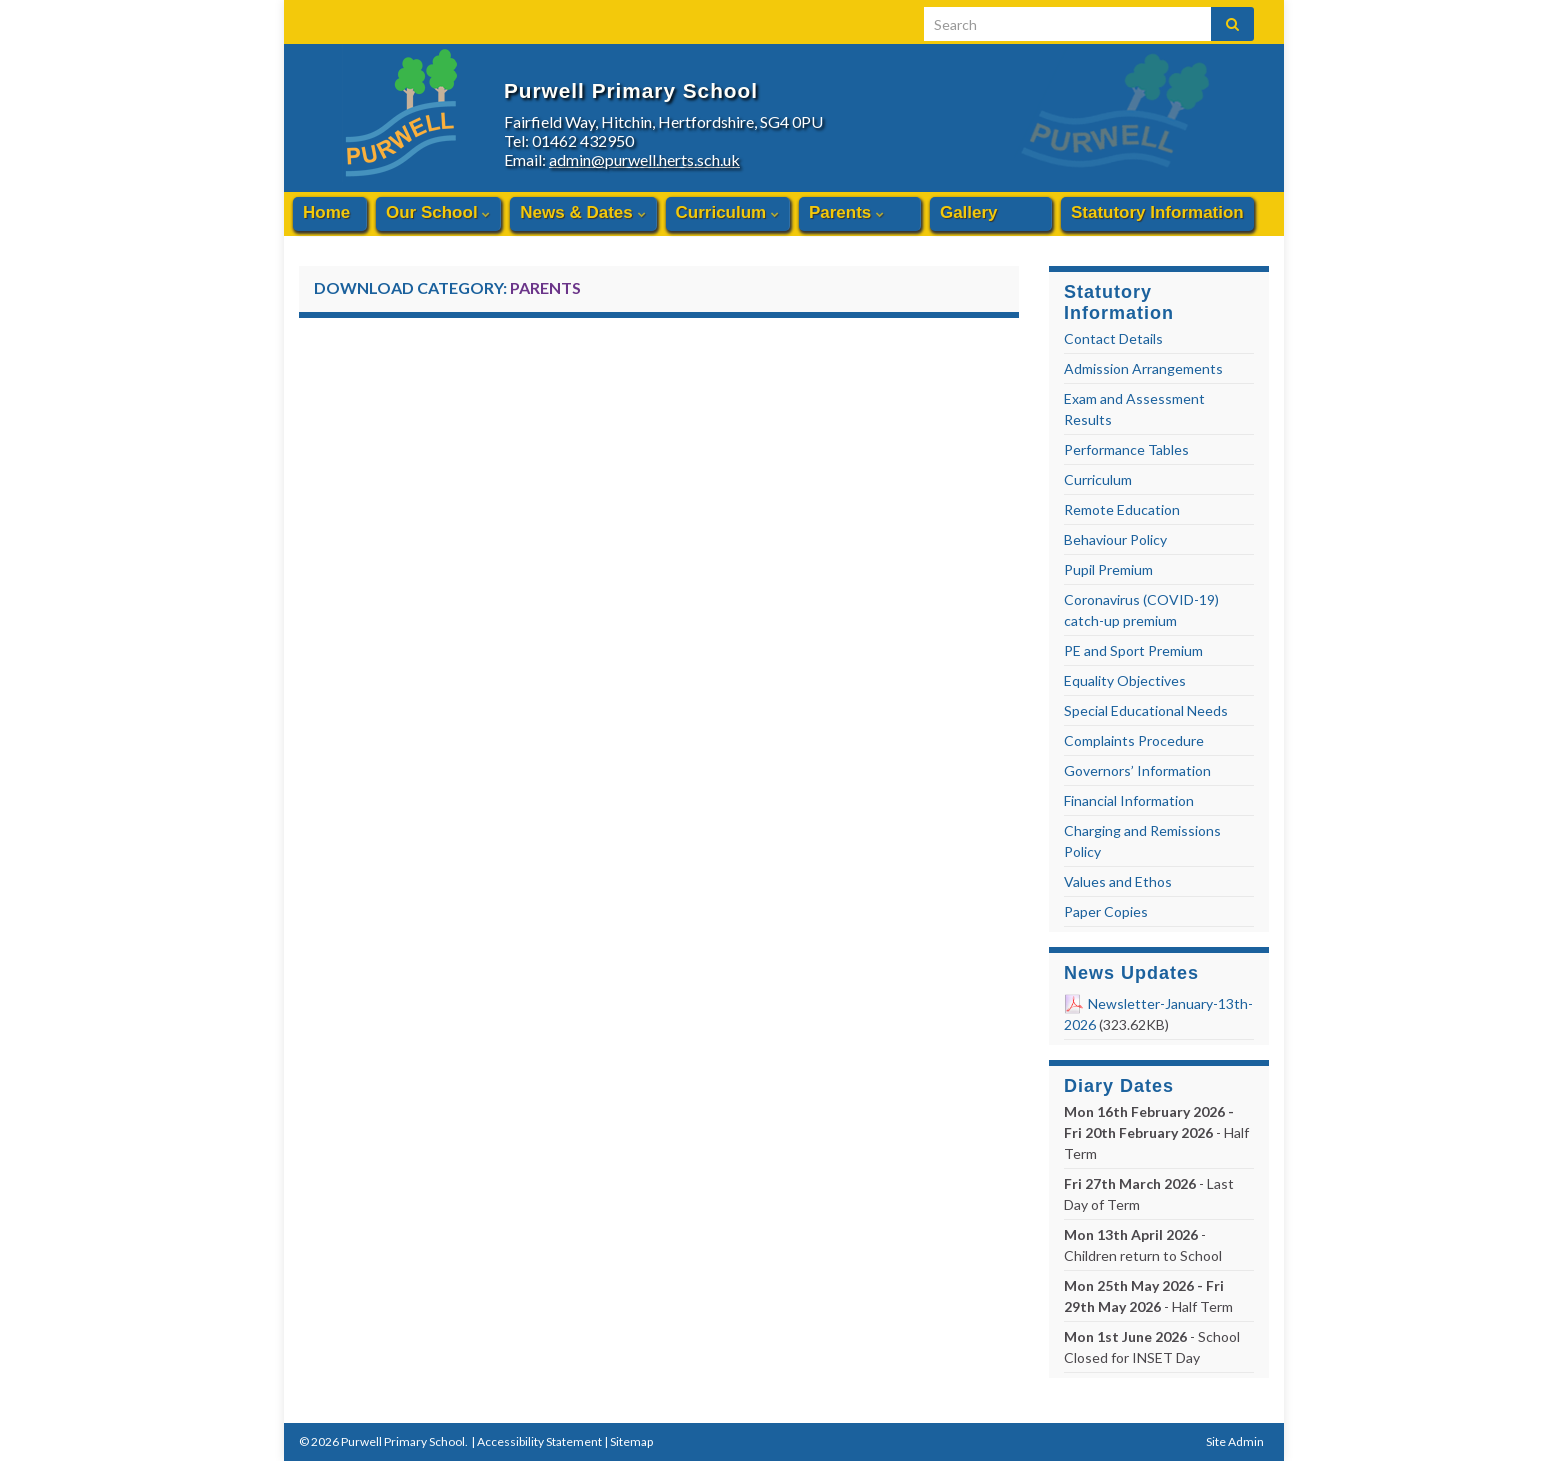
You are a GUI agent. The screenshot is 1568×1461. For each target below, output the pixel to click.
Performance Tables (1126, 449)
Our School (438, 212)
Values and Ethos (1118, 881)
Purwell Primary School (794, 81)
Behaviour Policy (1115, 539)
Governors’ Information (1137, 770)
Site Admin (1235, 1441)
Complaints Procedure (1134, 740)
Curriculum (727, 212)
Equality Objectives (1125, 680)
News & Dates (582, 212)
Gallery (969, 212)
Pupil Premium (1108, 569)
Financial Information (1129, 800)
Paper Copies (1106, 911)
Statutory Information (1157, 212)
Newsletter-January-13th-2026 (1158, 1014)
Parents (846, 212)
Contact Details (1113, 338)
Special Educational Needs (1146, 710)
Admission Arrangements (1143, 368)
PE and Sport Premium (1133, 650)
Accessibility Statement (539, 1441)
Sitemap (631, 1441)
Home (326, 212)
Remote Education (1122, 509)
